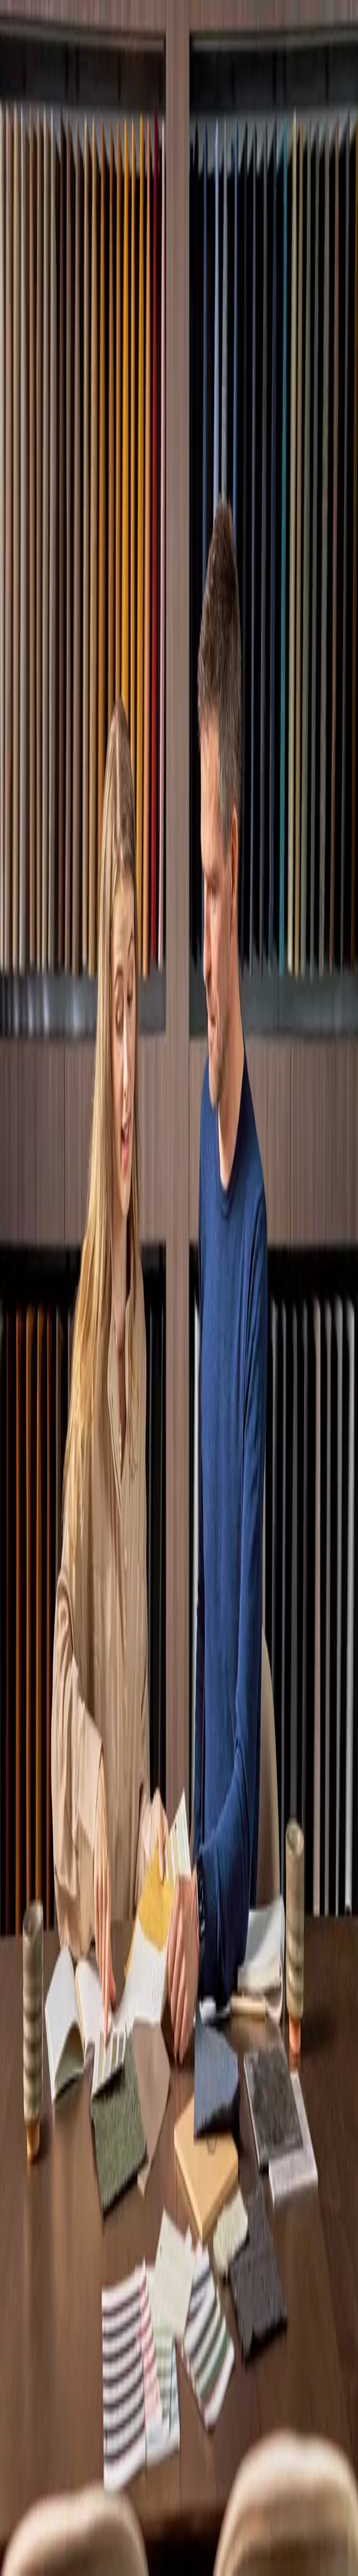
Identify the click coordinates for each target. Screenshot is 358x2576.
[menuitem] (179, 2441)
